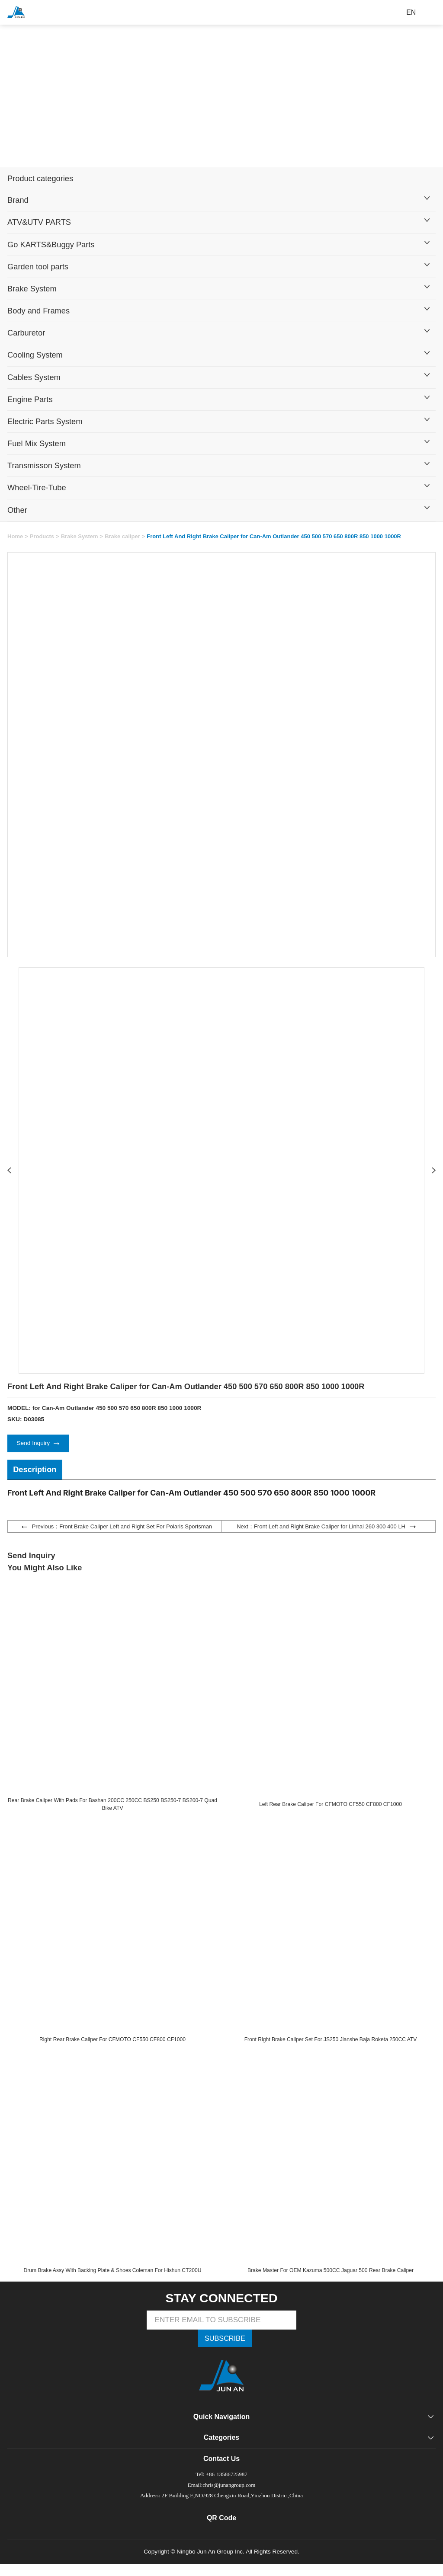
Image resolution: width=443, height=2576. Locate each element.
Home (15, 536)
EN (411, 12)
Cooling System (35, 354)
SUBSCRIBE (225, 2348)
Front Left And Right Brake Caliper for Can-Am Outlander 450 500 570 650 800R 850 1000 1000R (287, 536)
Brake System (32, 288)
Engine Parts (29, 399)
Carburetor (26, 332)
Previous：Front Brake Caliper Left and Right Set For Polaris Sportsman (117, 1529)
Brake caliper (127, 536)
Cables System (34, 377)
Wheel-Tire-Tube (36, 487)
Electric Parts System (44, 421)
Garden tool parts (37, 266)
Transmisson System (44, 465)
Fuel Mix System (36, 443)
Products (43, 536)
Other (17, 510)
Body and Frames (38, 310)
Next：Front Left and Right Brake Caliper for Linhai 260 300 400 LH (326, 1529)
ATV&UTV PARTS (39, 222)
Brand (18, 200)
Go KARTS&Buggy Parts (50, 244)
